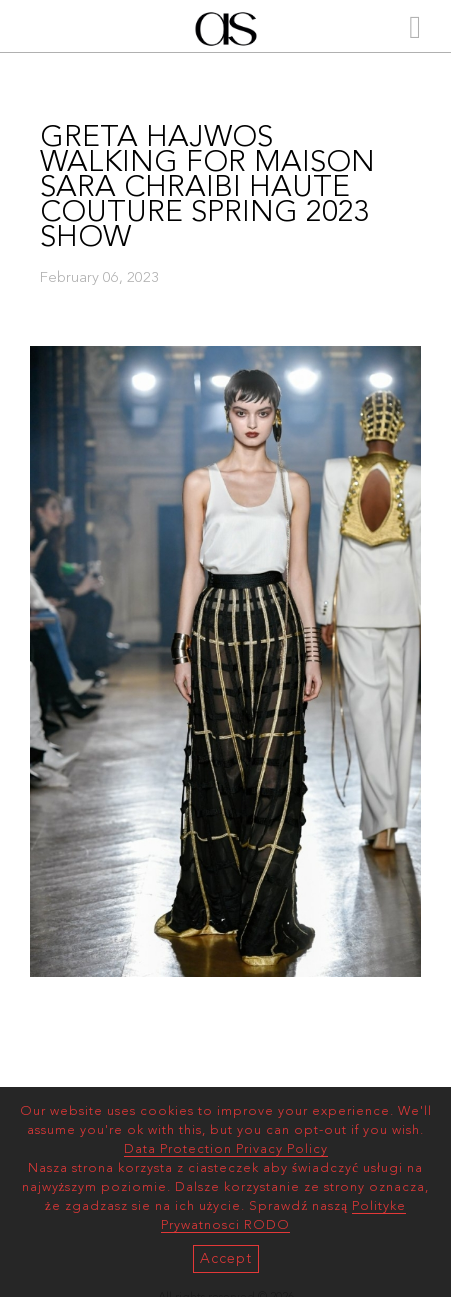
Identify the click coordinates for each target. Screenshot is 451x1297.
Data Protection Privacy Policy (226, 1149)
